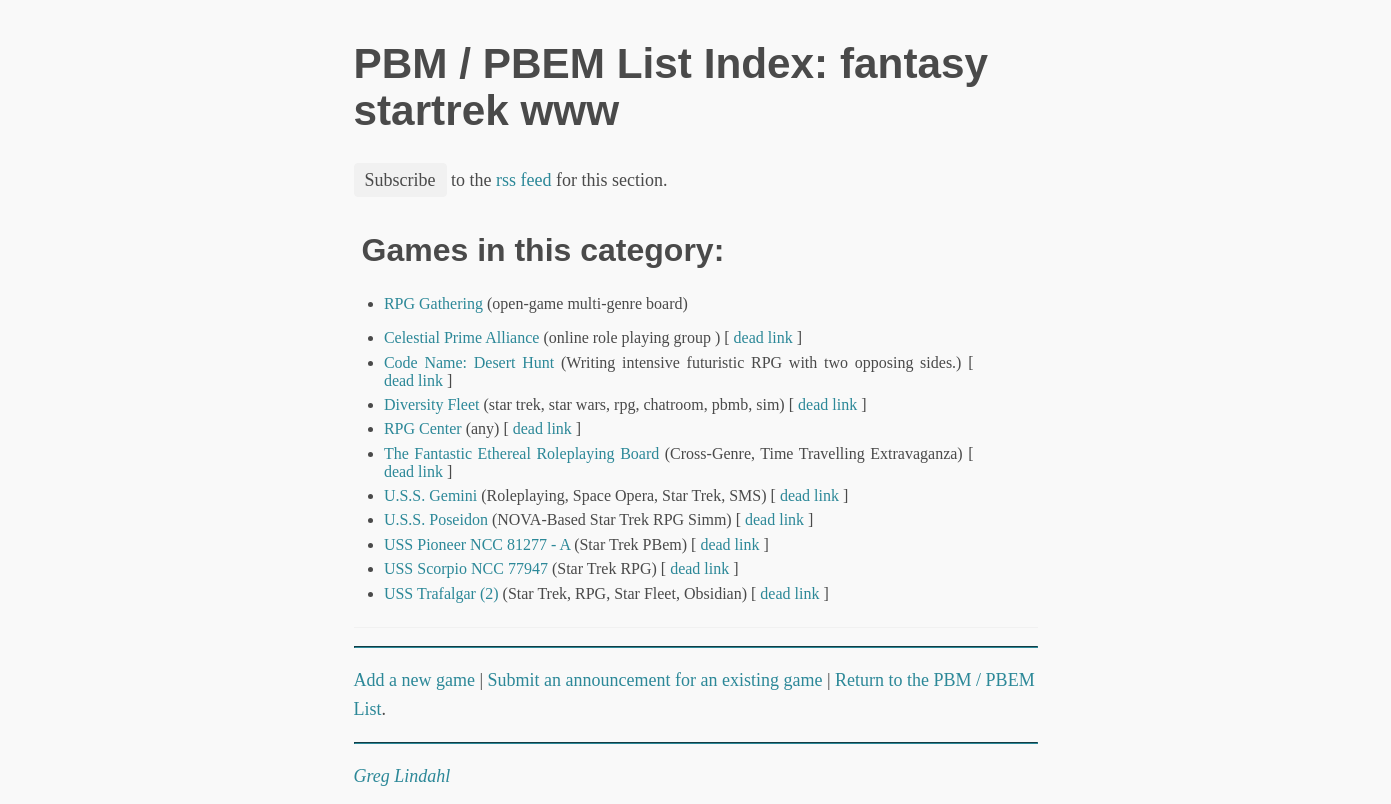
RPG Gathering (433, 303)
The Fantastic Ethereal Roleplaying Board (521, 453)
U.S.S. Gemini (430, 495)
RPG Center (423, 428)
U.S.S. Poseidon (436, 519)
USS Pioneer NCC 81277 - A (477, 544)
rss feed (523, 180)
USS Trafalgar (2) (441, 593)
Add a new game (414, 680)
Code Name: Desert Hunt (469, 362)
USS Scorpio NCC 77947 (466, 568)
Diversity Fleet (432, 404)
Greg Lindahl (402, 776)
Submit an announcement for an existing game (655, 680)
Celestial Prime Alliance (462, 337)
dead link (763, 337)
